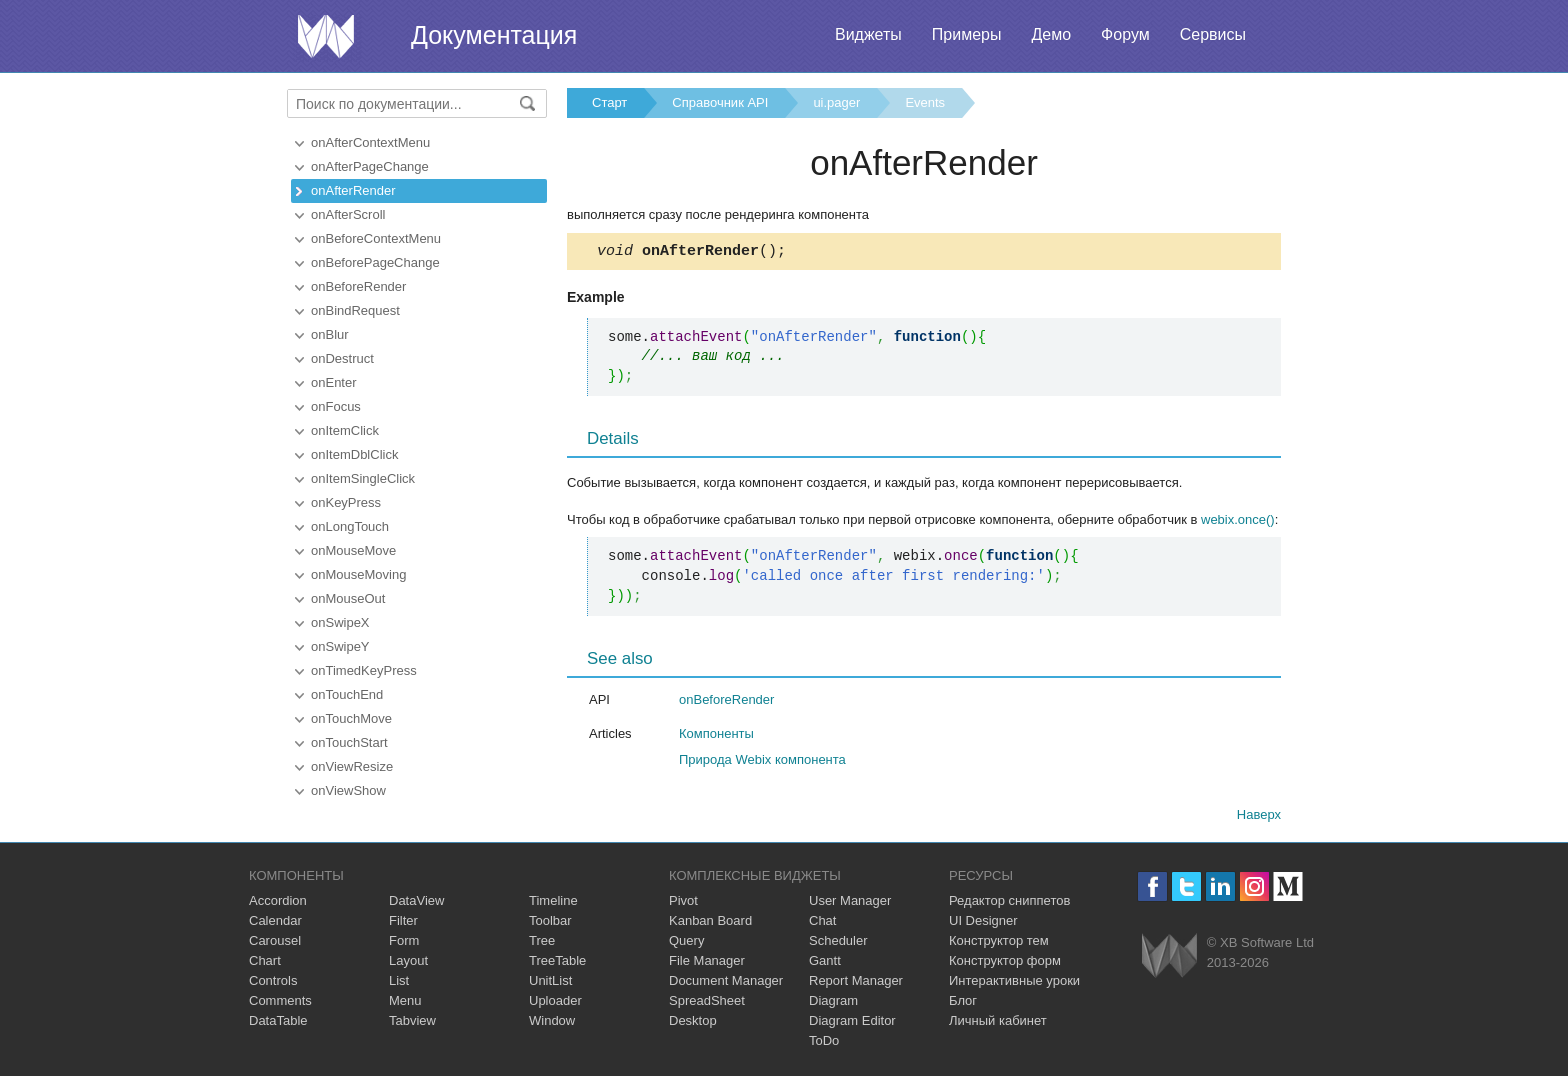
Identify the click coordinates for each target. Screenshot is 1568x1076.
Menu (405, 1003)
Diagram (833, 1003)
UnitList (550, 983)
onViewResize (352, 766)
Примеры (967, 34)
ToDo (824, 1043)
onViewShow (348, 790)
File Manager (707, 963)
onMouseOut (348, 598)
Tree (542, 943)
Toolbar (550, 923)
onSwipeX (340, 622)
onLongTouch (350, 526)
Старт (609, 102)
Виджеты (868, 34)
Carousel (275, 943)
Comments (280, 1003)
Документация (494, 35)
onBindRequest (355, 310)
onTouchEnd (347, 694)
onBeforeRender (358, 286)
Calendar (275, 923)
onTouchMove (351, 718)
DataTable (278, 1023)
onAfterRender (353, 190)
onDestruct (342, 358)
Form (404, 943)
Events (925, 102)
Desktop (693, 1023)
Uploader (555, 1003)
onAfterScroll (348, 214)
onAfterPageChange (370, 166)
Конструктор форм (1005, 963)
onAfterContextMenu (370, 142)
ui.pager (836, 102)
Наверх (1259, 817)
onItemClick (345, 430)
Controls (273, 983)
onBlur (330, 334)
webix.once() (1238, 522)
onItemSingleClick (363, 478)
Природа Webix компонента (762, 762)
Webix (1169, 958)
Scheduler (838, 943)
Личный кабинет (998, 1023)
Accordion (278, 903)
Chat (822, 923)
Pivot (683, 903)
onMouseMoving (358, 574)
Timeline (553, 903)
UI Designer (983, 923)
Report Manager (856, 983)
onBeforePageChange (375, 262)
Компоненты (716, 736)
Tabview (412, 1023)
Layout (408, 963)
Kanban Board (710, 923)
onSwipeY (340, 646)
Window (552, 1023)
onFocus (336, 406)
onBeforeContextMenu (376, 238)
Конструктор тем (999, 943)
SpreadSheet (707, 1003)
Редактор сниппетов (1009, 903)
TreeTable (557, 963)
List (399, 983)
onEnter (334, 382)
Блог (963, 1003)
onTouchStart (349, 742)
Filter (403, 923)
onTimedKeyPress (364, 670)
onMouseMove (353, 550)
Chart (265, 963)
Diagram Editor (852, 1023)
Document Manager (726, 983)
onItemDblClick (354, 454)
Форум (1125, 34)
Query (686, 943)
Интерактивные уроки (1014, 983)
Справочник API (720, 102)
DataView (416, 903)
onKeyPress (346, 502)
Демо (1051, 34)
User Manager (850, 903)
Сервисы (1213, 34)
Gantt (825, 963)
